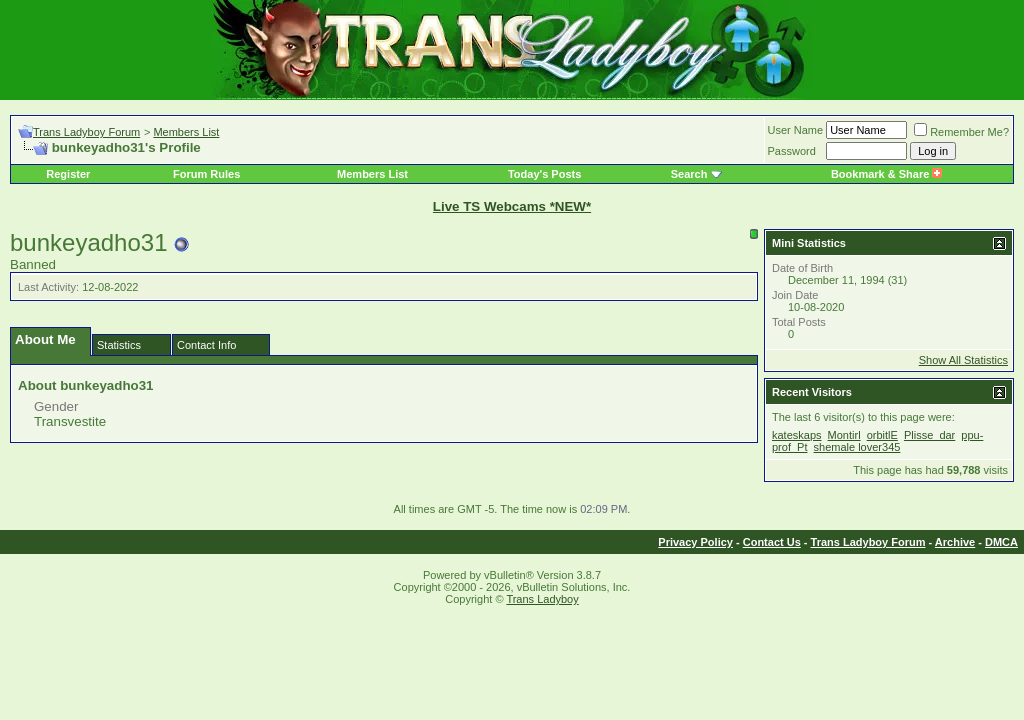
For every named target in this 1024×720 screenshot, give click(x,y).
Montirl (844, 435)
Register (68, 174)
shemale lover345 (857, 447)
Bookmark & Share (886, 174)
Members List (186, 132)
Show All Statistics (963, 360)
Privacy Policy (695, 542)
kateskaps (797, 435)
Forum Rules (206, 174)
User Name (796, 130)
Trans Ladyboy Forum (86, 132)
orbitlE (882, 435)
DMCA (1001, 542)
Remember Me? (961, 132)
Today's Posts (544, 174)
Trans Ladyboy (542, 599)
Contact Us (772, 542)
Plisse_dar (929, 435)
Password (792, 151)
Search (689, 174)
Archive (955, 542)
